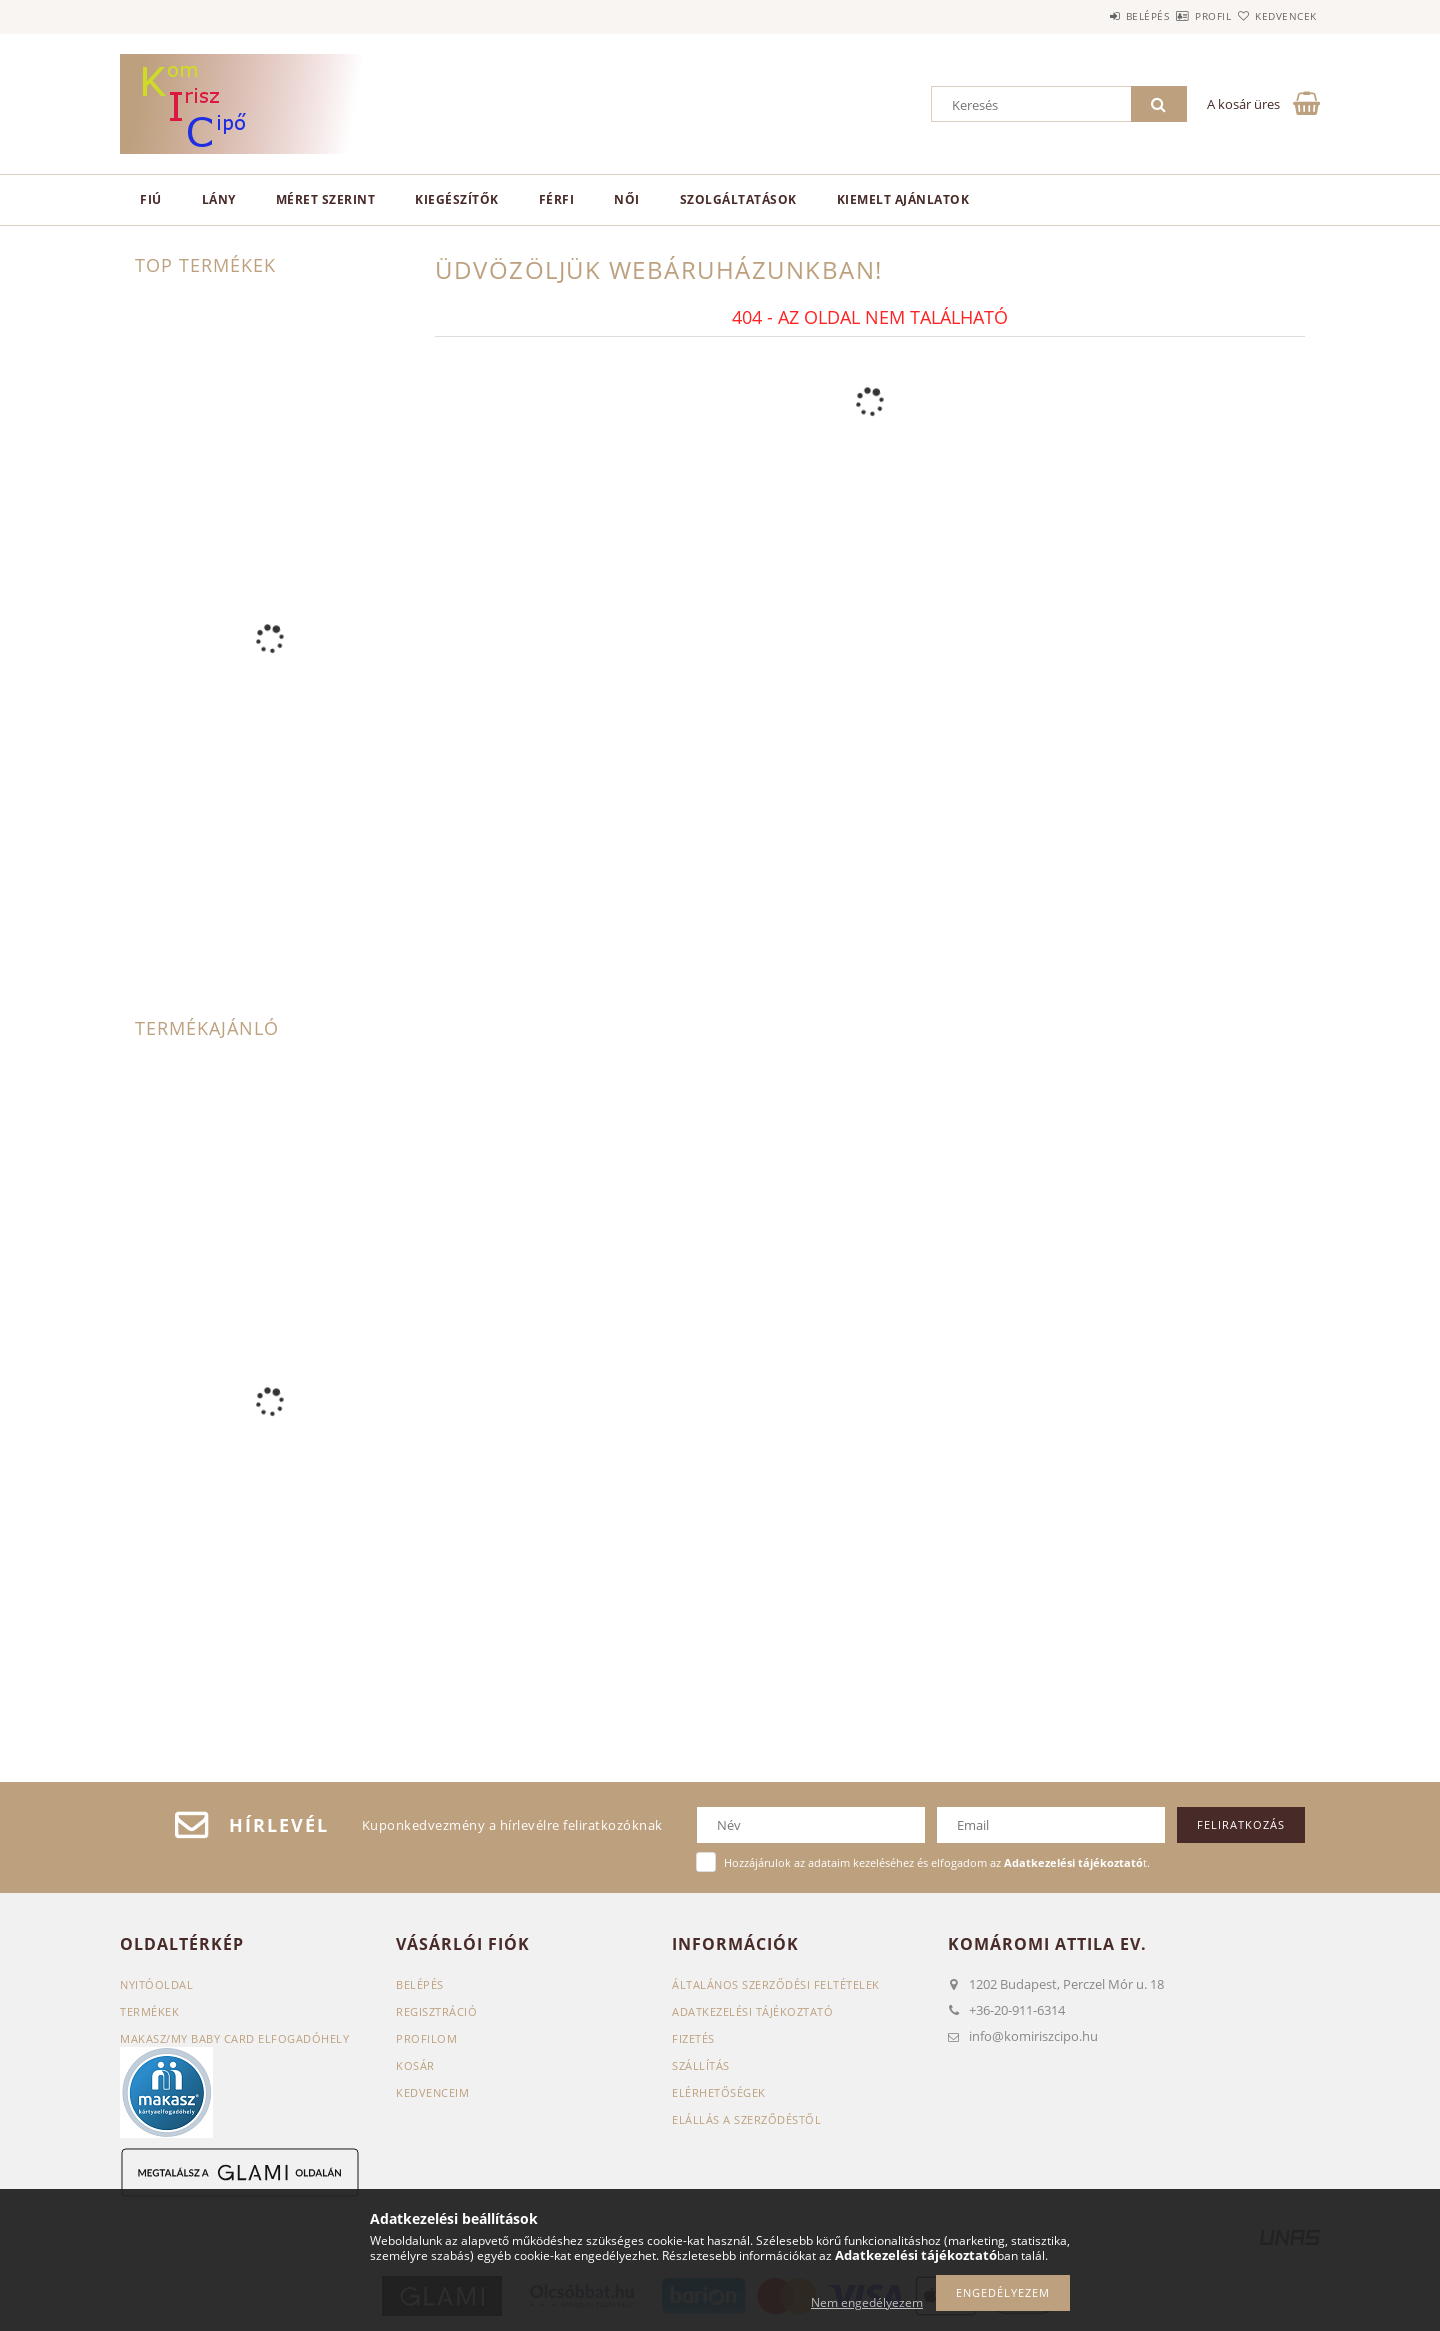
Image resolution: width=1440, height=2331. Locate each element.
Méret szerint (326, 199)
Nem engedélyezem (867, 2302)
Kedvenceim (432, 2092)
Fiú (151, 199)
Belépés (1089, 16)
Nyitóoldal (156, 1984)
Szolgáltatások (738, 199)
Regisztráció (436, 2011)
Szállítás (701, 2065)
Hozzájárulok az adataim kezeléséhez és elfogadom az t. (937, 1862)
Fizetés (693, 2038)
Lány (219, 199)
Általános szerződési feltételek (776, 1984)
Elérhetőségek (719, 2092)
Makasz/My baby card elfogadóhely (234, 2038)
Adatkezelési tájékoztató (752, 2011)
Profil (1178, 16)
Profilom (426, 2038)
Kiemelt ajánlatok (903, 199)
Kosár (415, 2065)
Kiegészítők (457, 199)
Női (627, 199)
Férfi (557, 199)
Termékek (149, 2011)
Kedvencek (1275, 16)
